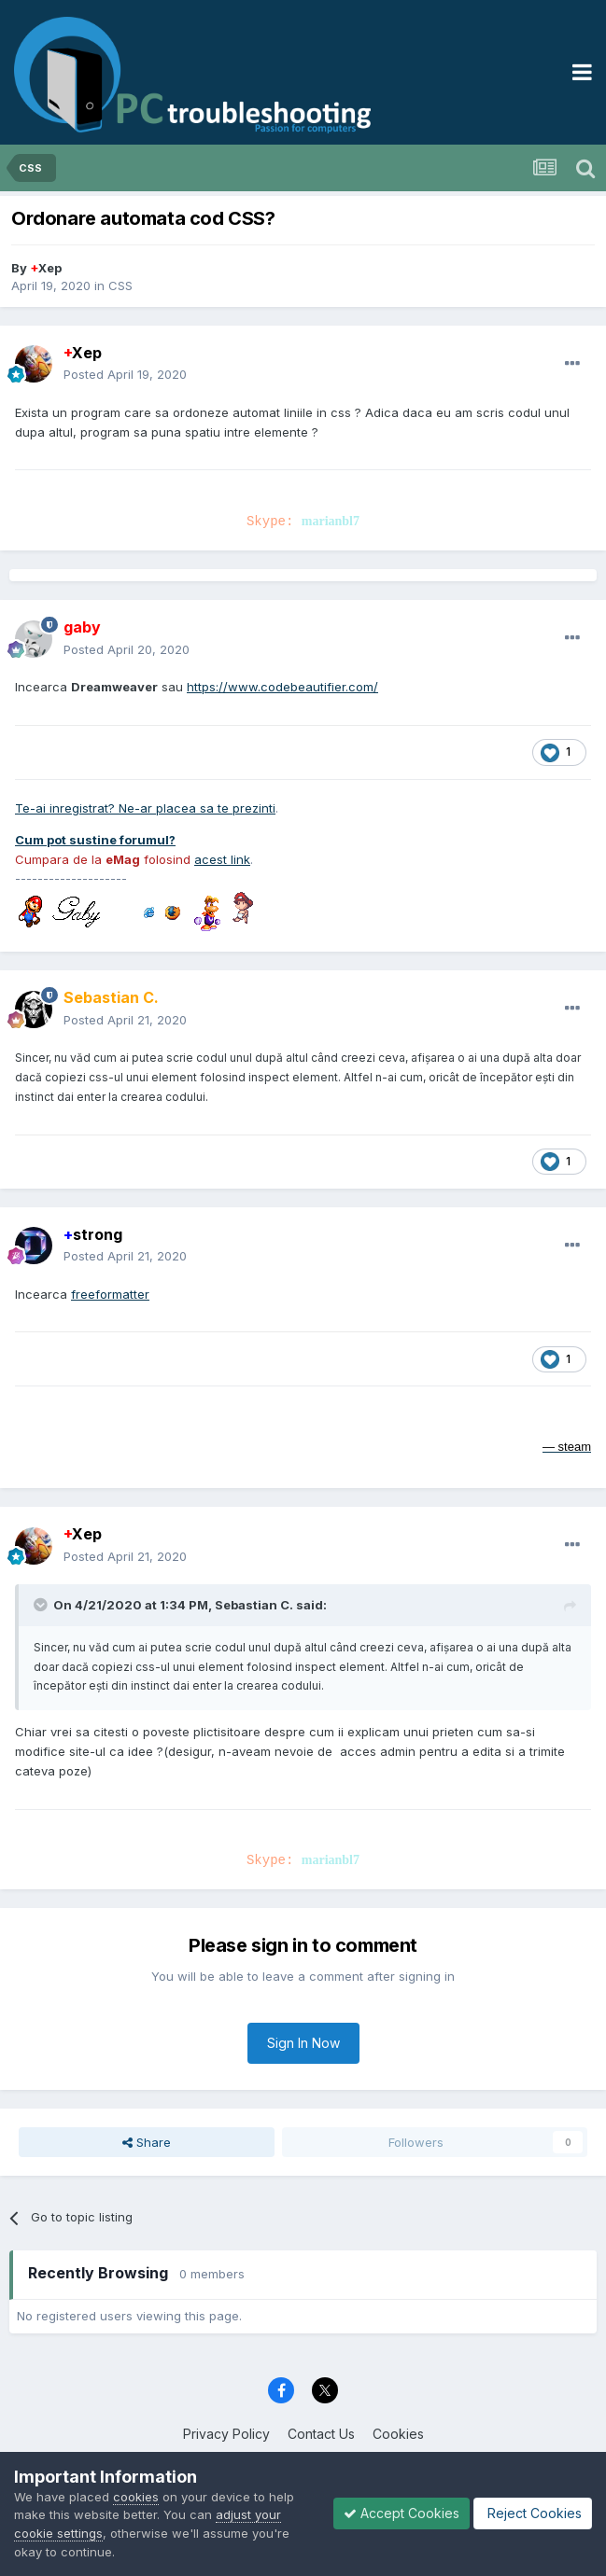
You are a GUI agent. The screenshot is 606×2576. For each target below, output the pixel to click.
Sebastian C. (254, 1604)
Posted (125, 374)
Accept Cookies (401, 2513)
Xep (46, 267)
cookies (136, 2496)
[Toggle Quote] (42, 1604)
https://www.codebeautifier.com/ (282, 686)
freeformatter (110, 1294)
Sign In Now (303, 2043)
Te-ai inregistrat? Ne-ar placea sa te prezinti (145, 808)
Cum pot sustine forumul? (95, 839)
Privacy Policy (226, 2434)
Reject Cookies (533, 2513)
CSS (120, 285)
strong (92, 1234)
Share (146, 2142)
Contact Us (321, 2434)
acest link (222, 859)
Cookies (398, 2434)
